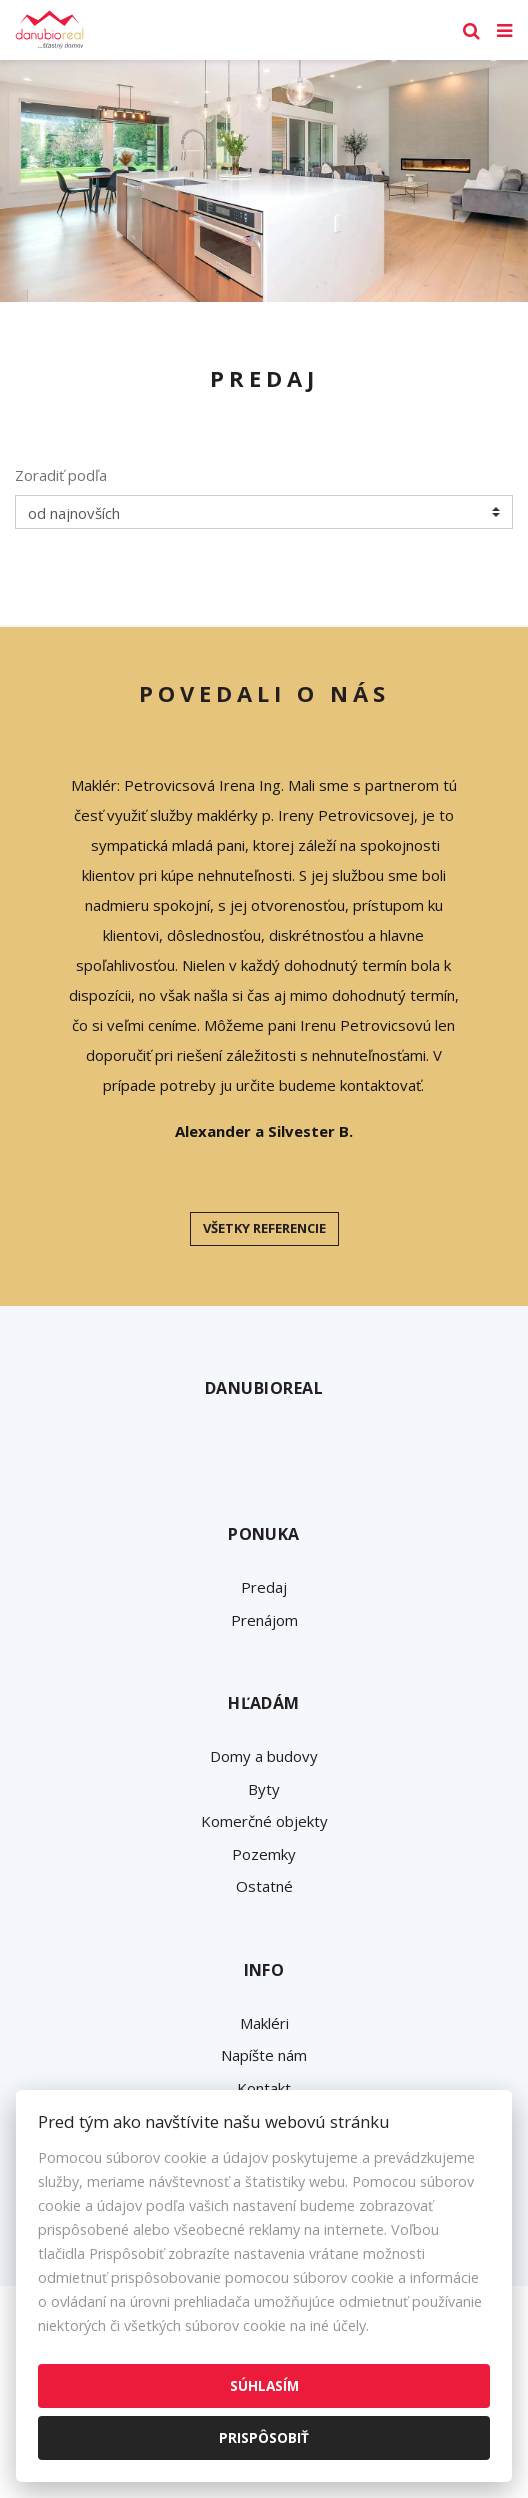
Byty (264, 1789)
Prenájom (264, 1620)
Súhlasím (264, 2385)
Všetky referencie (264, 1228)
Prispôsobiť (264, 2437)
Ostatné (264, 1886)
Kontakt (264, 2088)
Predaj (264, 1587)
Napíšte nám (264, 2055)
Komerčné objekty (264, 1821)
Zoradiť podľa (61, 475)
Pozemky (264, 1854)
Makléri (264, 2023)
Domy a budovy (264, 1756)
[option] (264, 181)
